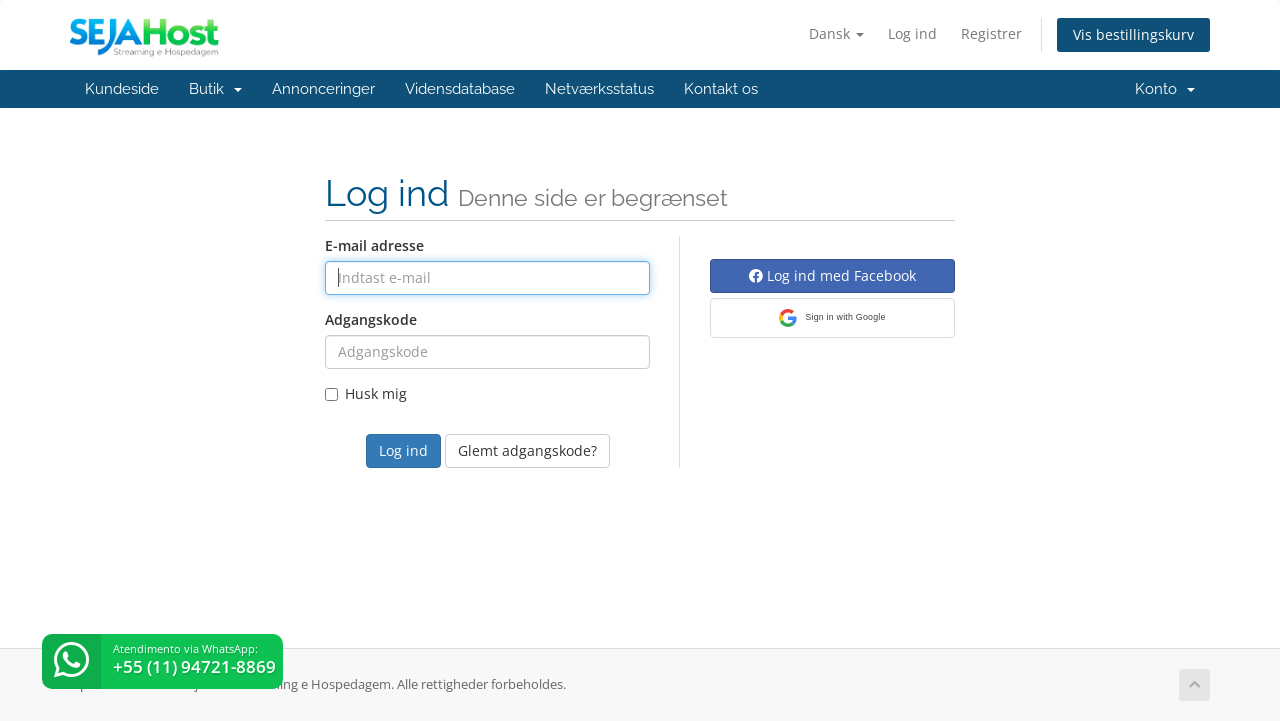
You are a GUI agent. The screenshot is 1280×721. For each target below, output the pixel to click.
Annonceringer (323, 89)
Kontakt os (721, 89)
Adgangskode (371, 319)
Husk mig (366, 393)
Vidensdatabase (460, 89)
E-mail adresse (374, 245)
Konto (1165, 89)
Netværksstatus (599, 89)
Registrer (991, 33)
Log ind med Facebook (832, 275)
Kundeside (122, 89)
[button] (832, 318)
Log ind (912, 33)
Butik (215, 89)
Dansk (836, 33)
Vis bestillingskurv (1133, 34)
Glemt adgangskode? (527, 450)
